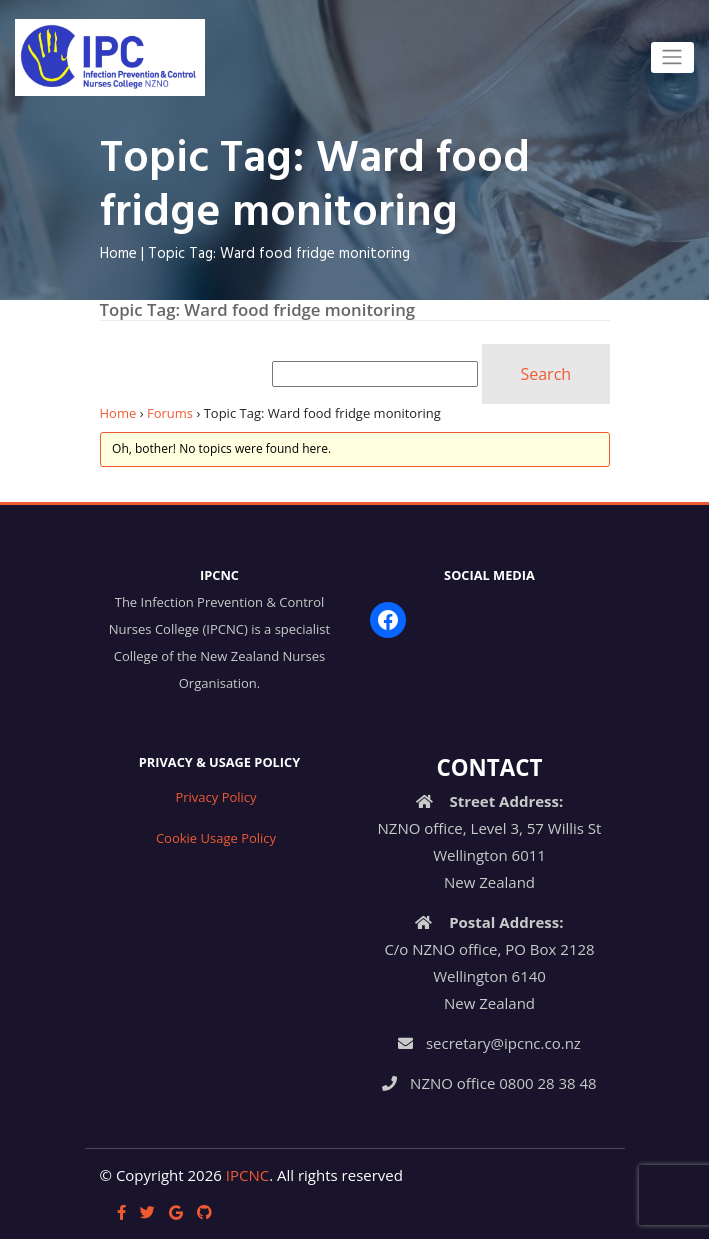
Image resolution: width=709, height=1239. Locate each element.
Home (118, 254)
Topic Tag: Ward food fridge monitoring (279, 254)
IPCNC (247, 1175)
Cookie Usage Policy (216, 838)
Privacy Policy (215, 797)
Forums (170, 413)
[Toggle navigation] (672, 57)
